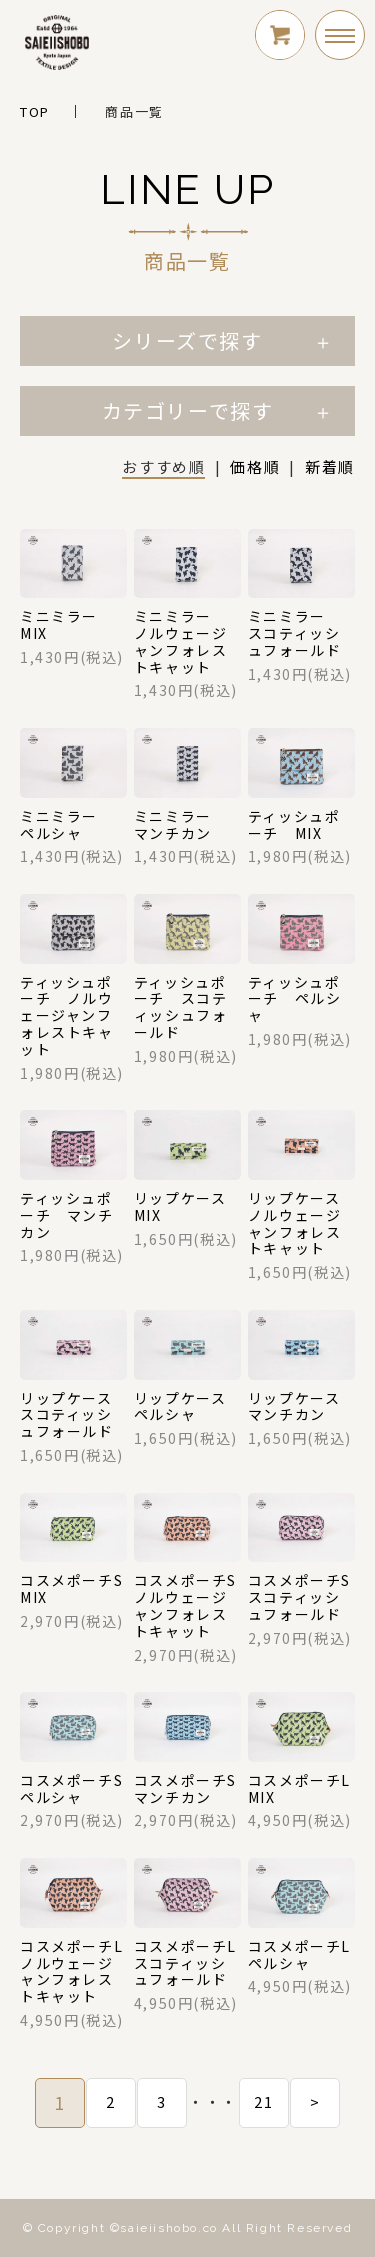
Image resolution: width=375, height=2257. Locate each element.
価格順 (255, 466)
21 (263, 2101)
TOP (35, 111)
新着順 (330, 466)
